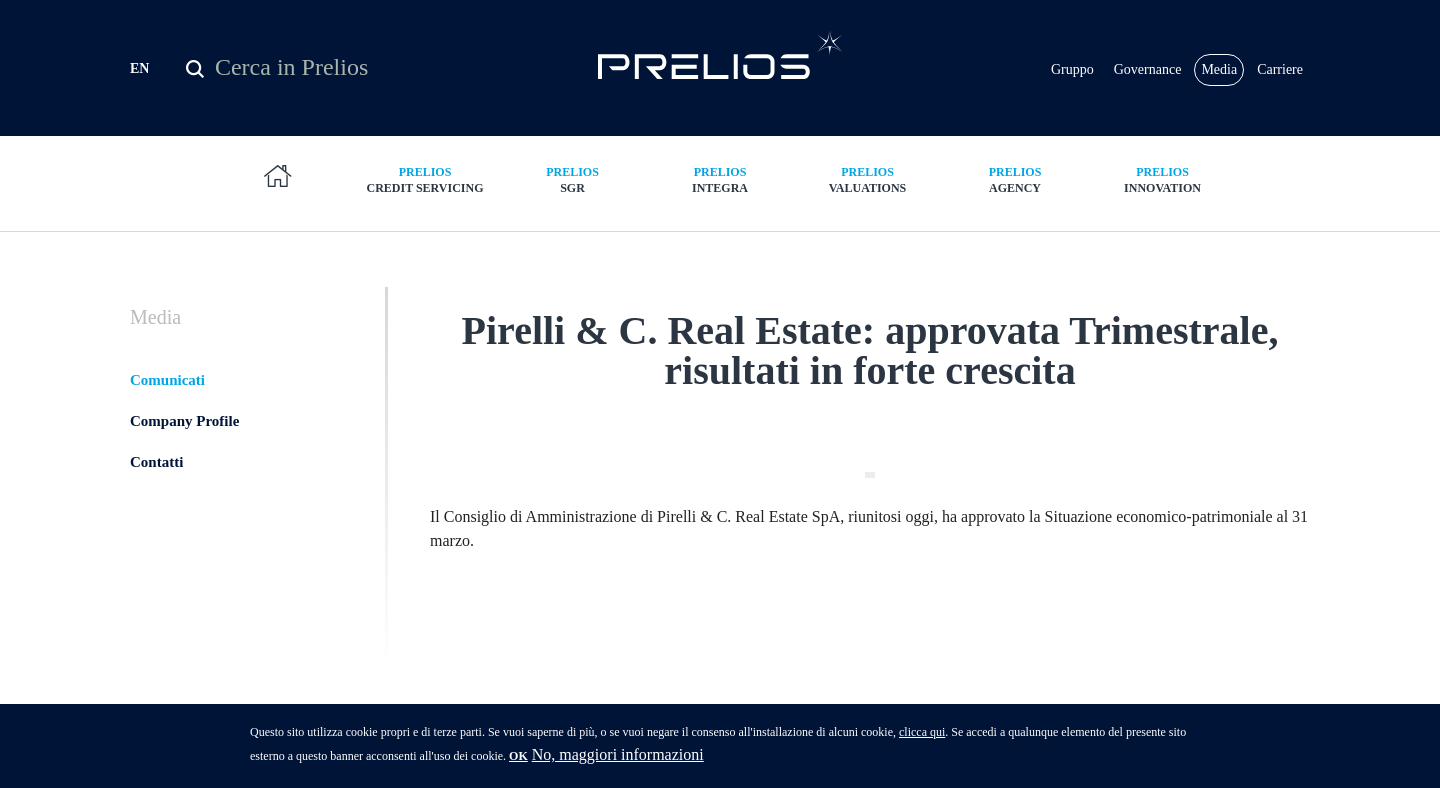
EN (139, 68)
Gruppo (1072, 69)
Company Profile (184, 421)
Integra (720, 179)
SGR (573, 179)
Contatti (156, 462)
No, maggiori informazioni (618, 760)
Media (1219, 69)
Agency (1015, 179)
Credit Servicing (425, 179)
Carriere (1280, 69)
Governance (1148, 69)
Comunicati (167, 380)
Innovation (1163, 179)
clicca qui (922, 738)
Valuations (868, 179)
